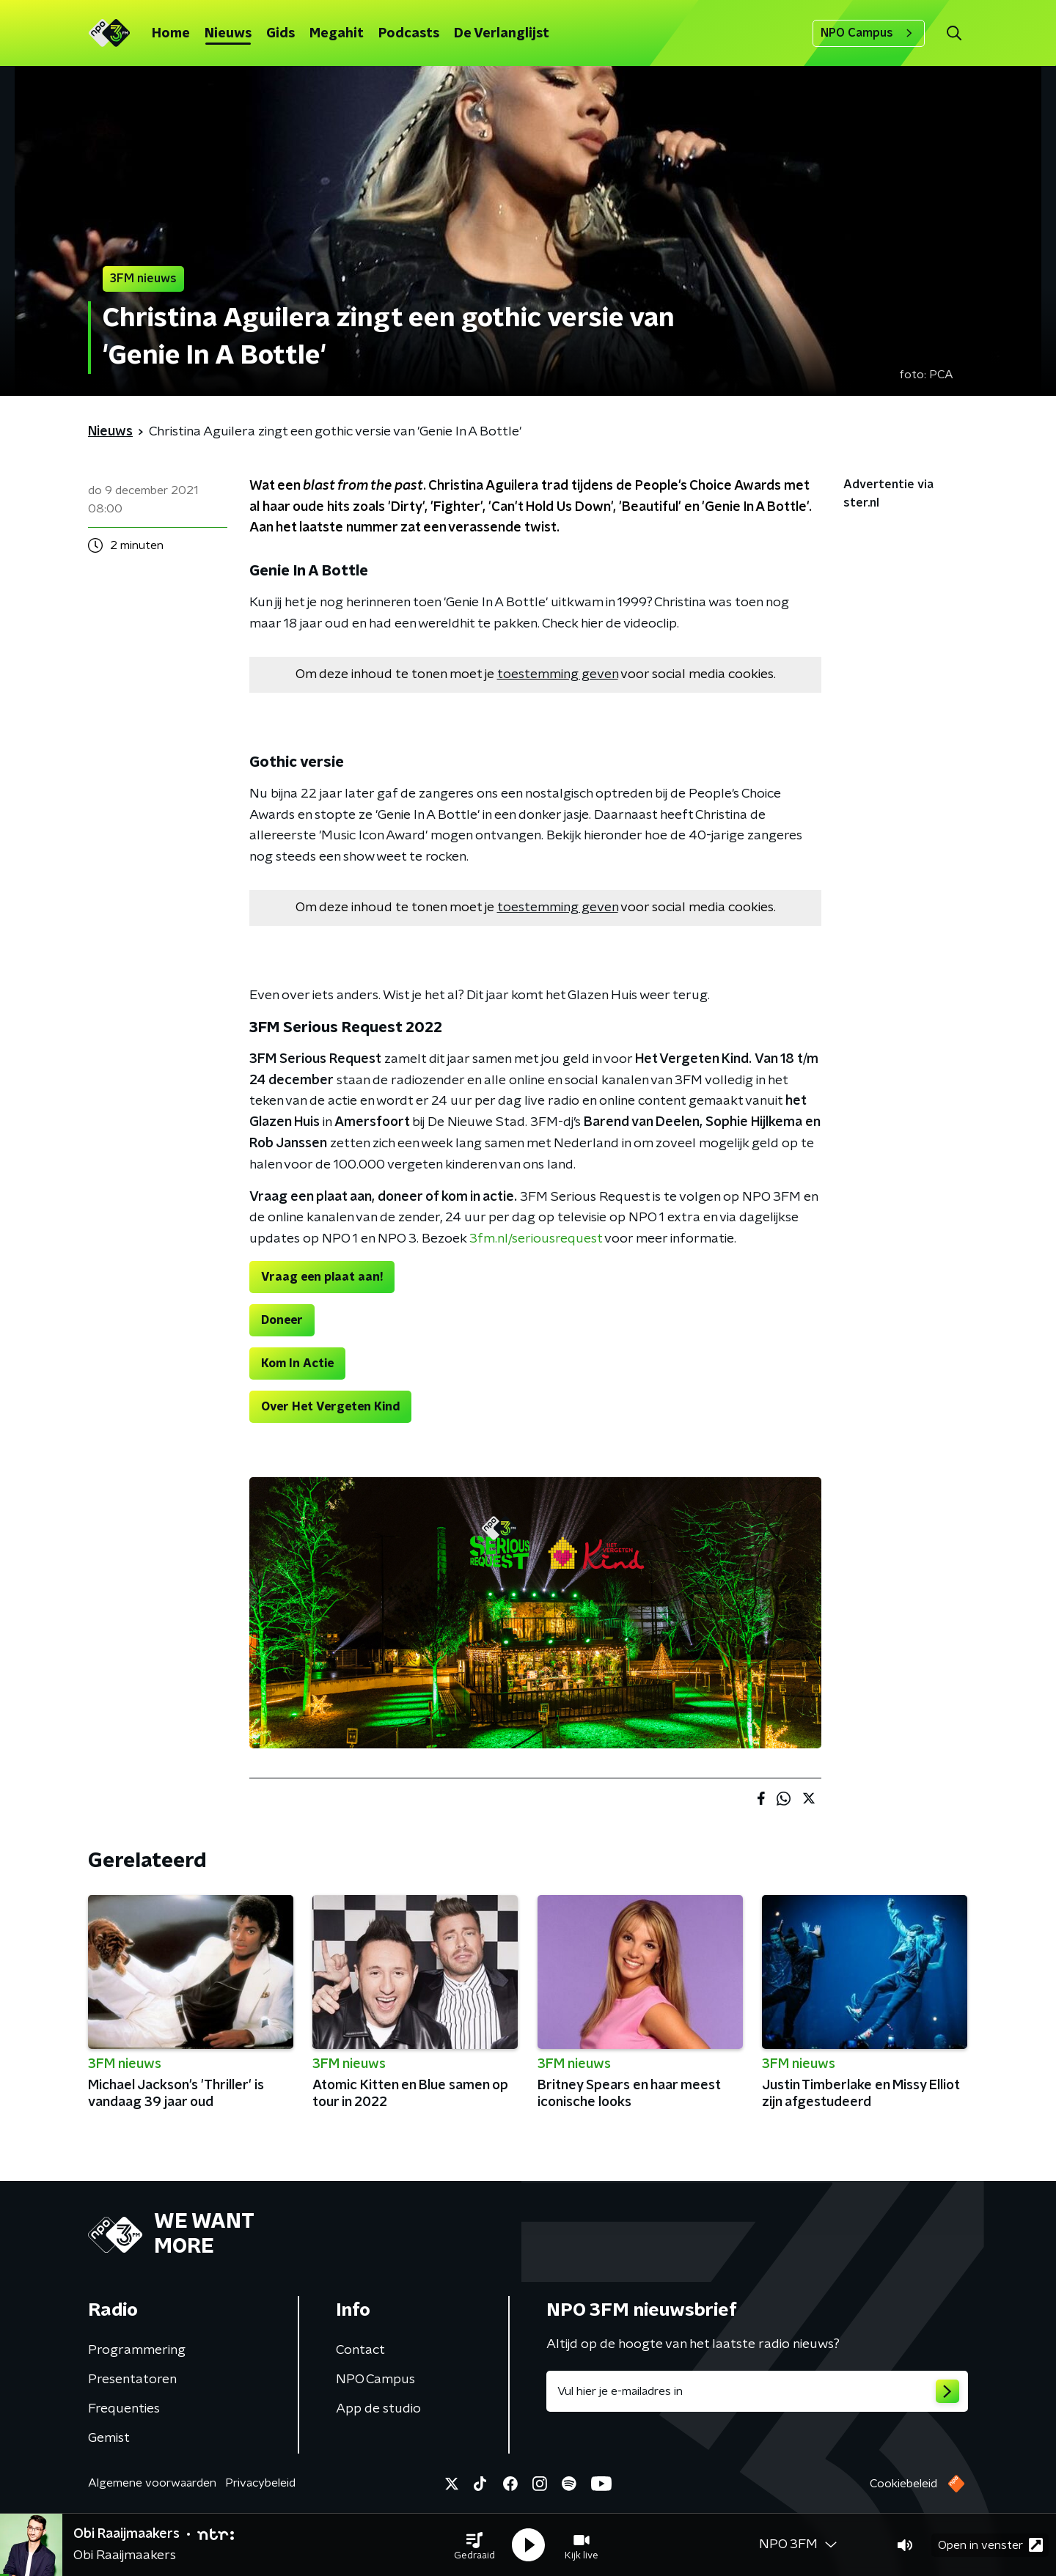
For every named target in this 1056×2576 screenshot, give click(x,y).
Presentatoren (132, 2379)
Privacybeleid (260, 2483)
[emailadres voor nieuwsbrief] (757, 2391)
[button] (474, 2545)
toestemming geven (557, 674)
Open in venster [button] (990, 2545)
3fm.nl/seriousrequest (535, 1238)
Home (171, 33)
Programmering (137, 2350)
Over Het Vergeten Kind (330, 1407)
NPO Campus (869, 33)
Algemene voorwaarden (152, 2483)
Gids (280, 33)
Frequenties (124, 2408)
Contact (360, 2350)
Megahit (336, 33)
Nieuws (228, 33)
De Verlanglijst (501, 33)
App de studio (378, 2408)
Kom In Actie (297, 1363)
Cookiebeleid (903, 2483)
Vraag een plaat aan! (322, 1277)
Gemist (109, 2438)
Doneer (282, 1320)
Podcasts (408, 33)
